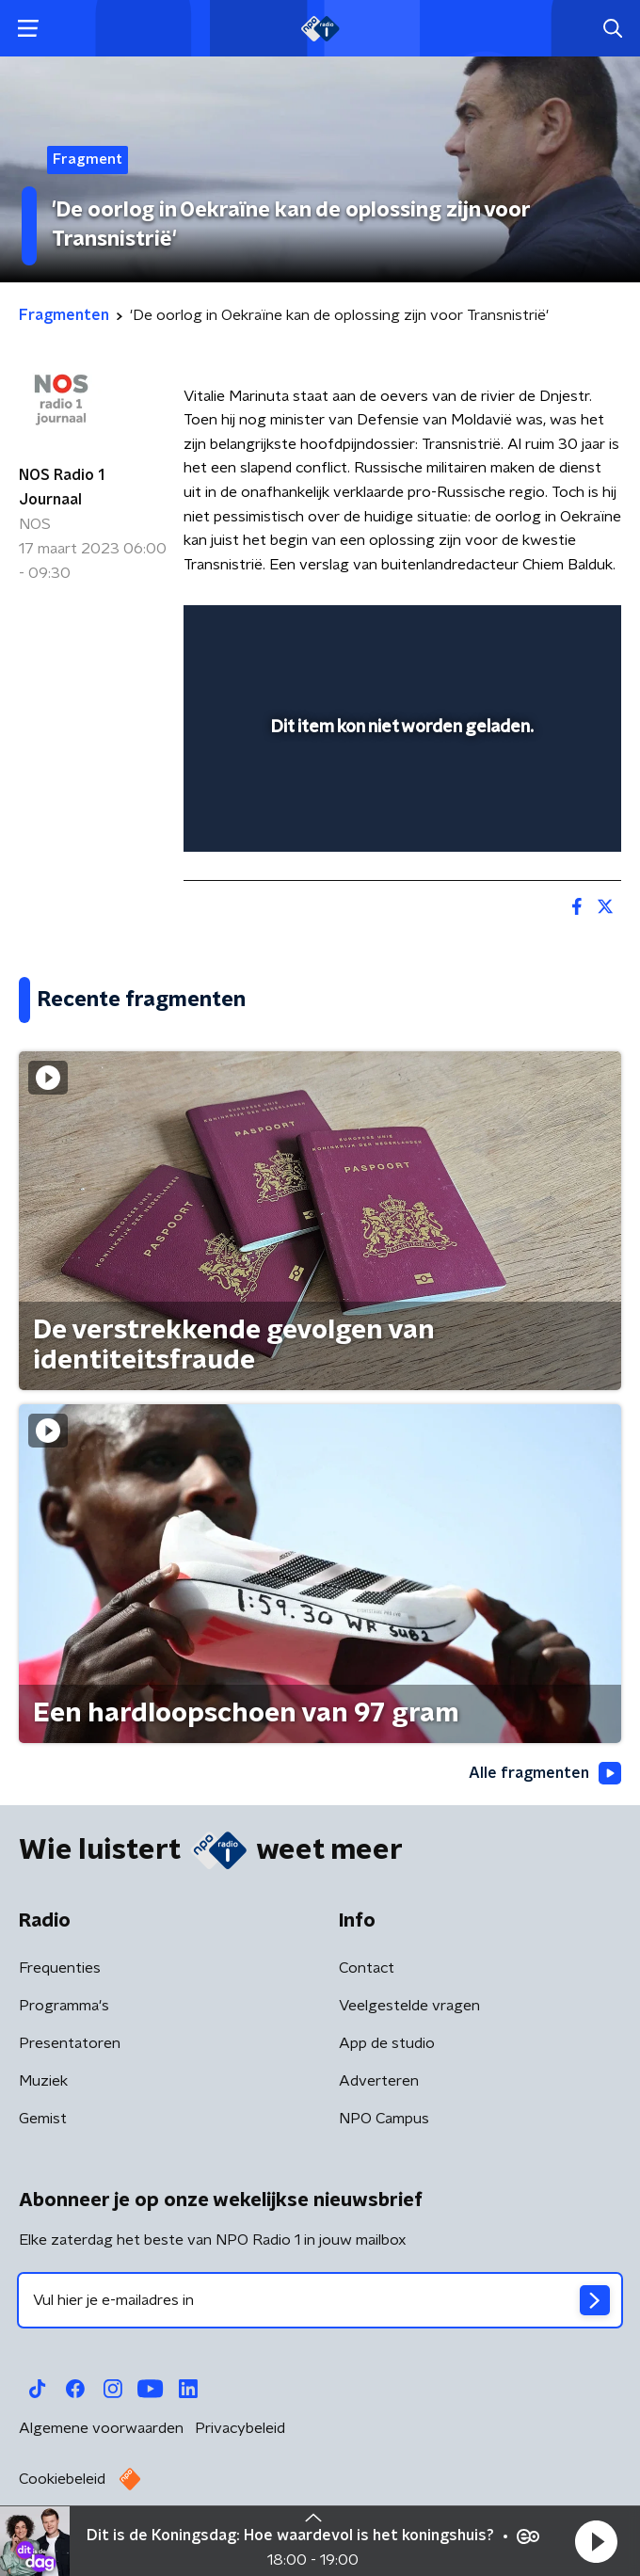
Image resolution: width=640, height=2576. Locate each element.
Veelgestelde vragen (409, 2005)
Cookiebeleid (62, 2479)
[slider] (399, 817)
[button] (596, 2541)
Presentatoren (69, 2043)
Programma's (64, 2005)
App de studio (387, 2043)
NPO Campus (384, 2118)
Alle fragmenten (545, 1773)
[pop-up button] (519, 631)
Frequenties (60, 1968)
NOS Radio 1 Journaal (61, 487)
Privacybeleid (240, 2428)
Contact (366, 1968)
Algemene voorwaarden (101, 2428)
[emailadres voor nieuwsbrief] (320, 2300)
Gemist (43, 2118)
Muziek (43, 2080)
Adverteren (379, 2080)
